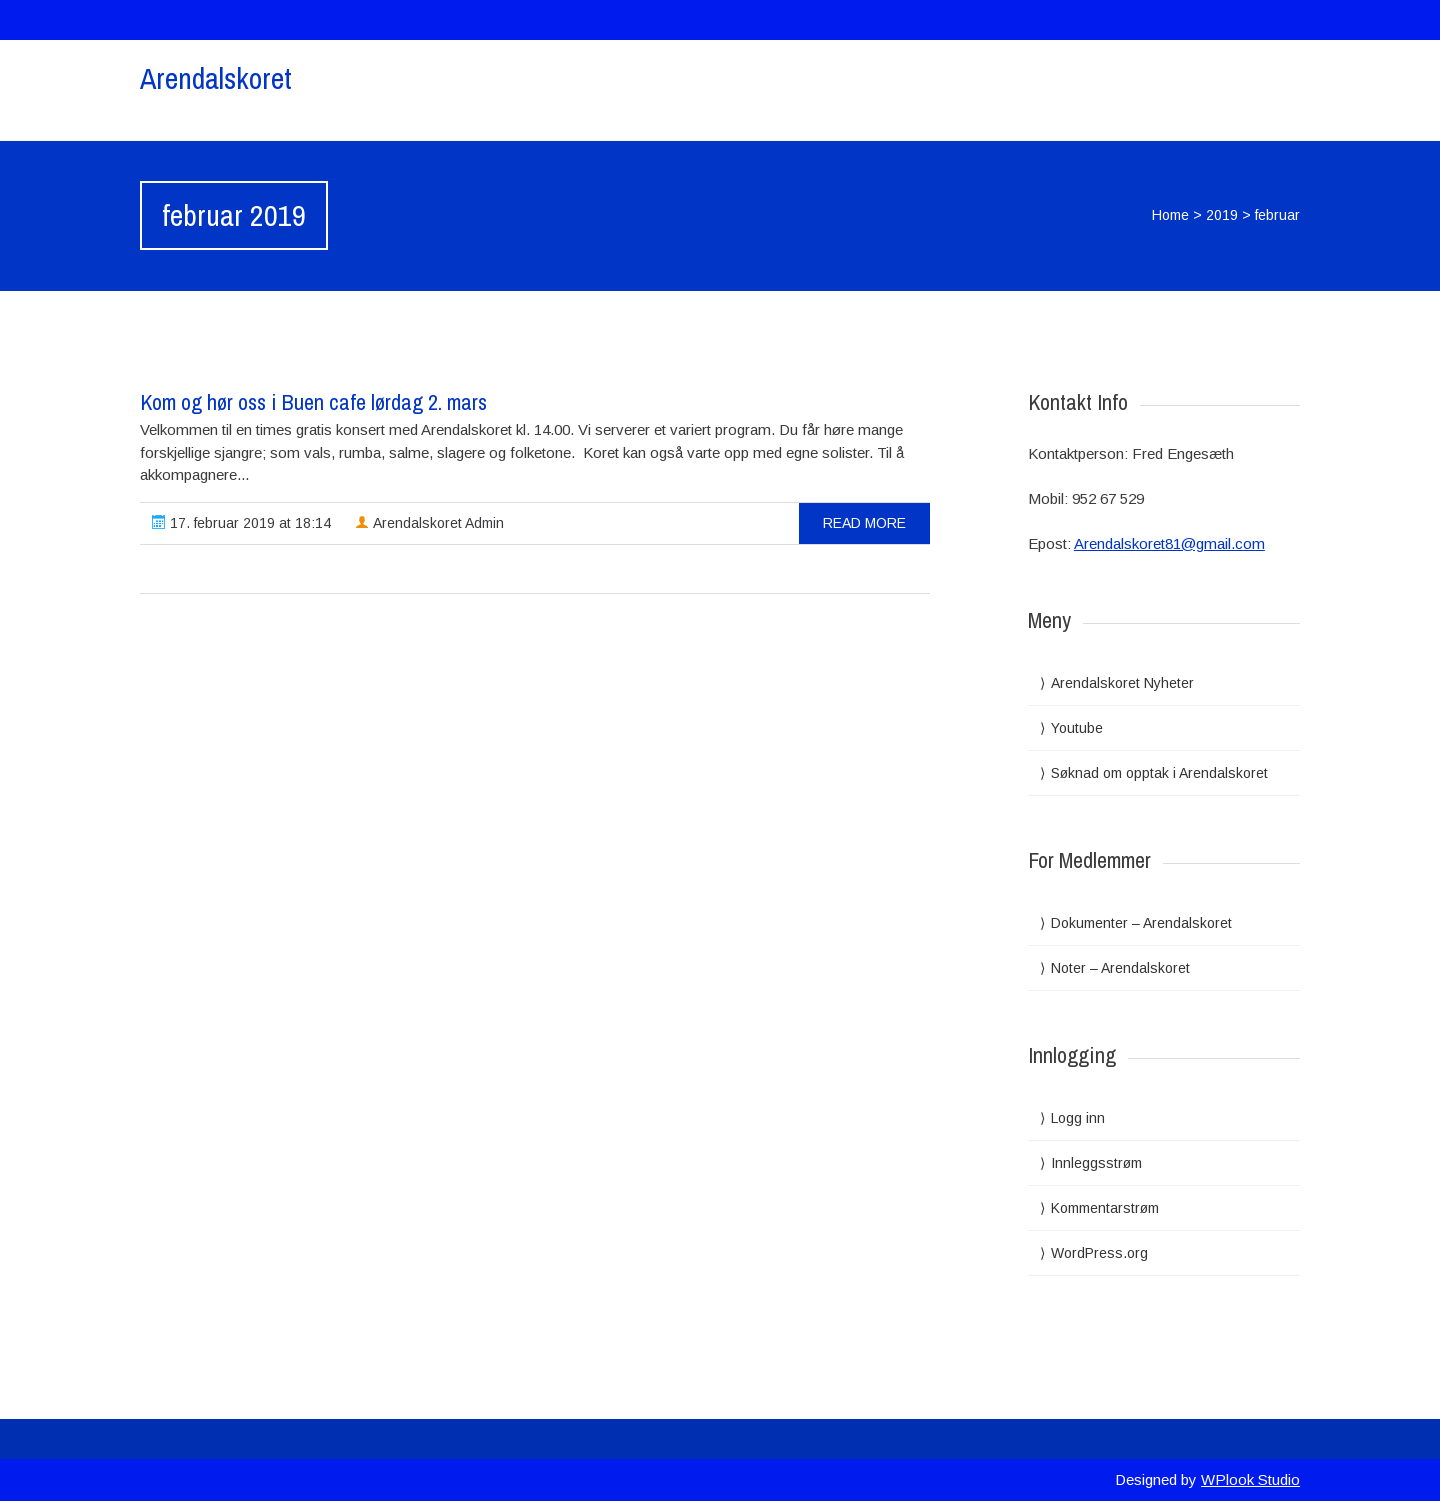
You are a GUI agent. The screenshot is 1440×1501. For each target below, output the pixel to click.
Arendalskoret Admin (429, 523)
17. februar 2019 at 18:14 (241, 523)
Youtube (1077, 728)
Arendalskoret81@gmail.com (1169, 543)
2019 (1222, 215)
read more (864, 523)
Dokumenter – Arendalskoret (1141, 923)
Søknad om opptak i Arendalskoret (1159, 773)
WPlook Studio (1250, 1479)
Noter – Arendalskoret (1120, 968)
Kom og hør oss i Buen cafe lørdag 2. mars (313, 402)
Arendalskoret (216, 78)
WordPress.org (1099, 1253)
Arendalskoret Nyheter (1122, 683)
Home (1170, 215)
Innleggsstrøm (1096, 1163)
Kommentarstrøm (1105, 1208)
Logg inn (1078, 1118)
